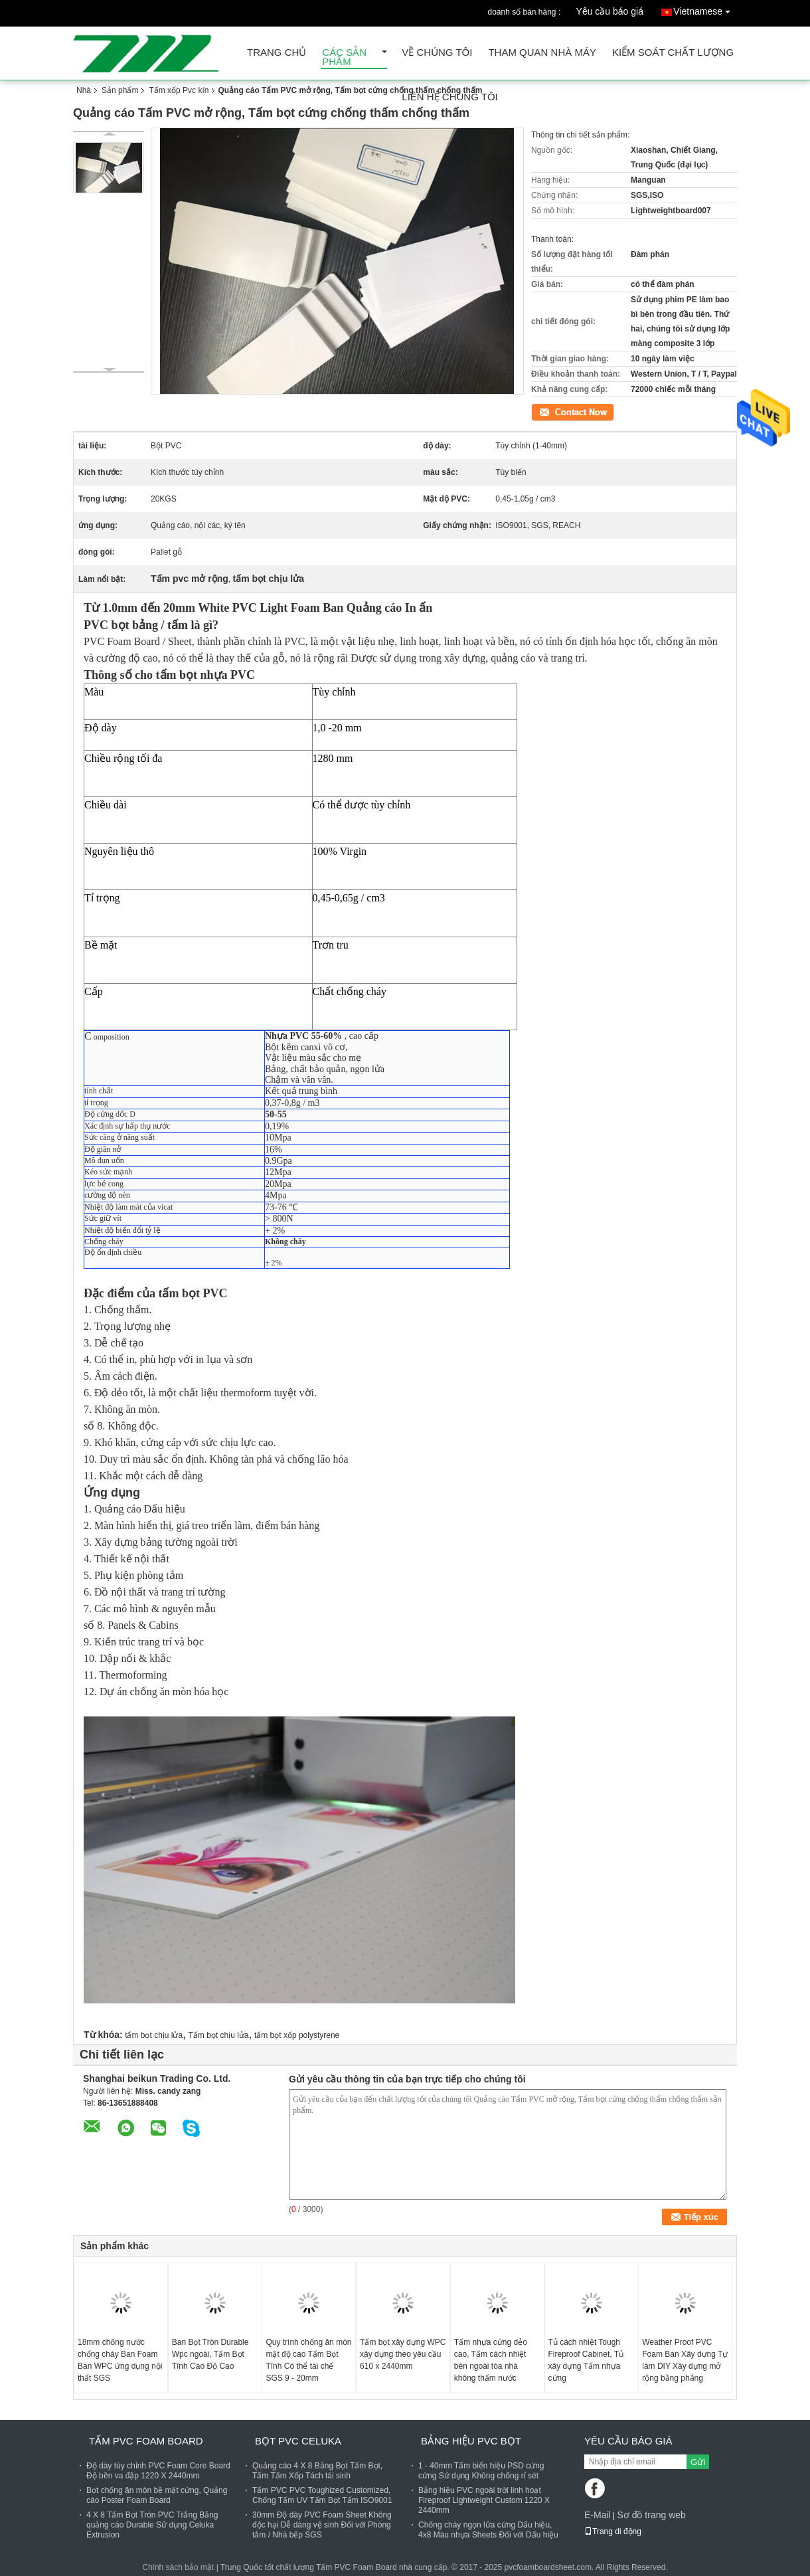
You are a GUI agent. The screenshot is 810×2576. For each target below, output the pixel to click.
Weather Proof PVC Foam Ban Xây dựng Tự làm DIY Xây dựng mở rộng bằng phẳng (685, 2360)
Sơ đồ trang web (651, 2515)
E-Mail (597, 2515)
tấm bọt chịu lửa (154, 2035)
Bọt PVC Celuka (298, 2440)
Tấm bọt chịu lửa (219, 2035)
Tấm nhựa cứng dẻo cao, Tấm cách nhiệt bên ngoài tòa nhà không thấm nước (490, 2360)
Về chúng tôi (437, 53)
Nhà (83, 90)
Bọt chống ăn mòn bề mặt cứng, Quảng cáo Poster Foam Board (156, 2495)
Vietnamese (705, 9)
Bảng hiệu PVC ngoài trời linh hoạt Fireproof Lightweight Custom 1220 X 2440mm (484, 2500)
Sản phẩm (120, 90)
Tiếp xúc (546, 411)
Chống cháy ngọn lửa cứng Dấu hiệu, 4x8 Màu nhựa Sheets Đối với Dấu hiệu (488, 2529)
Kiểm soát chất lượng (673, 53)
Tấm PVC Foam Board (146, 2440)
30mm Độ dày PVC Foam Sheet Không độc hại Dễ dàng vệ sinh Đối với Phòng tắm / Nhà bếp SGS (322, 2524)
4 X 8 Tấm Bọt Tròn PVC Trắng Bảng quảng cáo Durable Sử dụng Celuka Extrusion (152, 2524)
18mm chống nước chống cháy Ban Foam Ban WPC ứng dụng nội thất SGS (120, 2360)
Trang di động (612, 2531)
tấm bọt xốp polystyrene (296, 2035)
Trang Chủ (276, 53)
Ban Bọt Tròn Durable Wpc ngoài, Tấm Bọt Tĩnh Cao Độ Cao (210, 2354)
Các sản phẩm (344, 57)
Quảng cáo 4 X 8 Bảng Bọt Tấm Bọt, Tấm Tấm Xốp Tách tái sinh (317, 2470)
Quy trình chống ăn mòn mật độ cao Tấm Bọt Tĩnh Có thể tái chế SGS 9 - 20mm (308, 2360)
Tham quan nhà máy (542, 53)
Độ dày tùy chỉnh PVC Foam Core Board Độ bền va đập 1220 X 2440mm (158, 2470)
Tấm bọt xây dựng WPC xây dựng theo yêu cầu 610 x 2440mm (403, 2354)
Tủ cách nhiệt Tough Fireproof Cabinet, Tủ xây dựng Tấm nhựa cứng (586, 2360)
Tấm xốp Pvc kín (178, 90)
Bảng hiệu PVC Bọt (471, 2440)
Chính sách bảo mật (178, 2567)
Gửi (697, 2462)
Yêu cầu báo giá (609, 11)
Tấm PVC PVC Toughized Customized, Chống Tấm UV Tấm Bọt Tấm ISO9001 (322, 2495)
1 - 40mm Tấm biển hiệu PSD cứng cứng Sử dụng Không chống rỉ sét (481, 2470)
